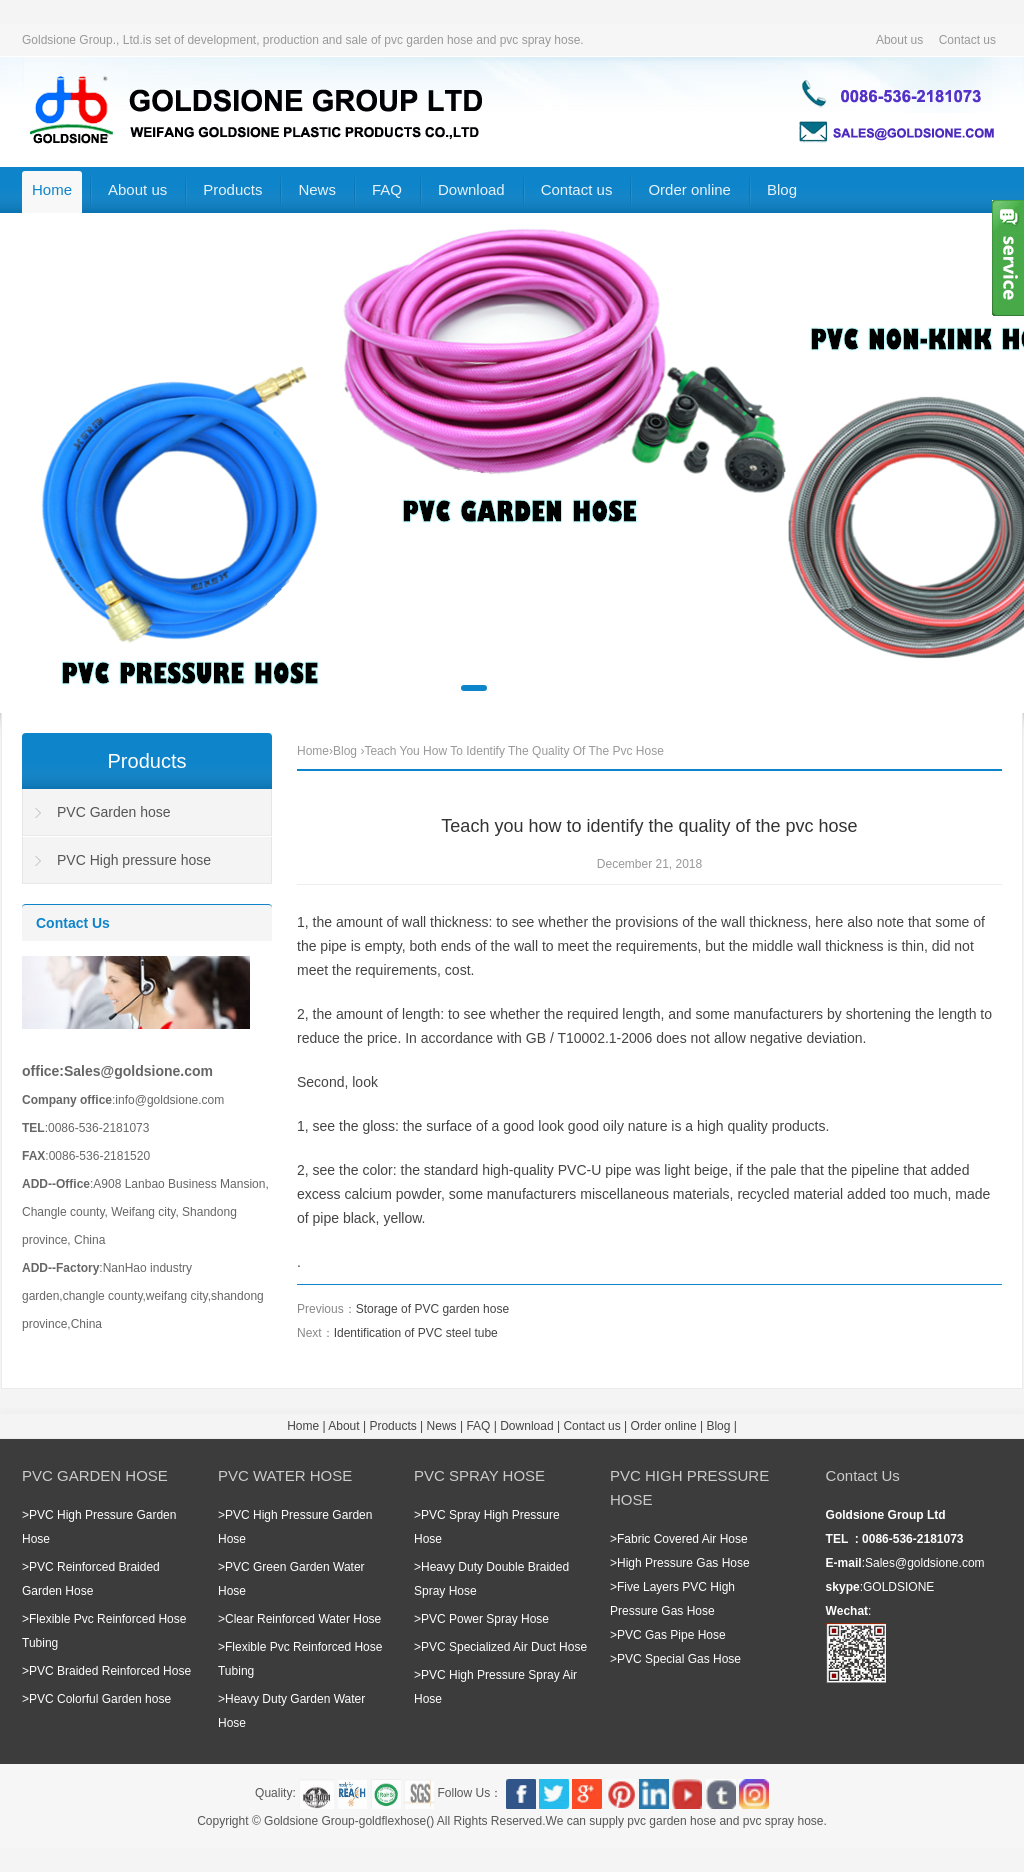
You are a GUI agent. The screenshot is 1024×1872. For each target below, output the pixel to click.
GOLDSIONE (898, 1587)
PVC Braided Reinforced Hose (110, 1671)
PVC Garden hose (114, 812)
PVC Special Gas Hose (679, 1659)
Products (232, 189)
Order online (689, 189)
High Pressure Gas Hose (683, 1563)
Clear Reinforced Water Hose (303, 1619)
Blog (782, 189)
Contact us (967, 40)
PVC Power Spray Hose (485, 1619)
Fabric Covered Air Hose (682, 1539)
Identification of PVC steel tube (416, 1333)
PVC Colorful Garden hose (100, 1699)
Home (52, 189)
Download (471, 189)
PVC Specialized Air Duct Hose (504, 1647)
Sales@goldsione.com (925, 1563)
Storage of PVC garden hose (432, 1309)
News (317, 189)
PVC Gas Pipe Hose (671, 1635)
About (343, 1426)
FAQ (387, 189)
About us (899, 40)
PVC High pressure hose (134, 860)
